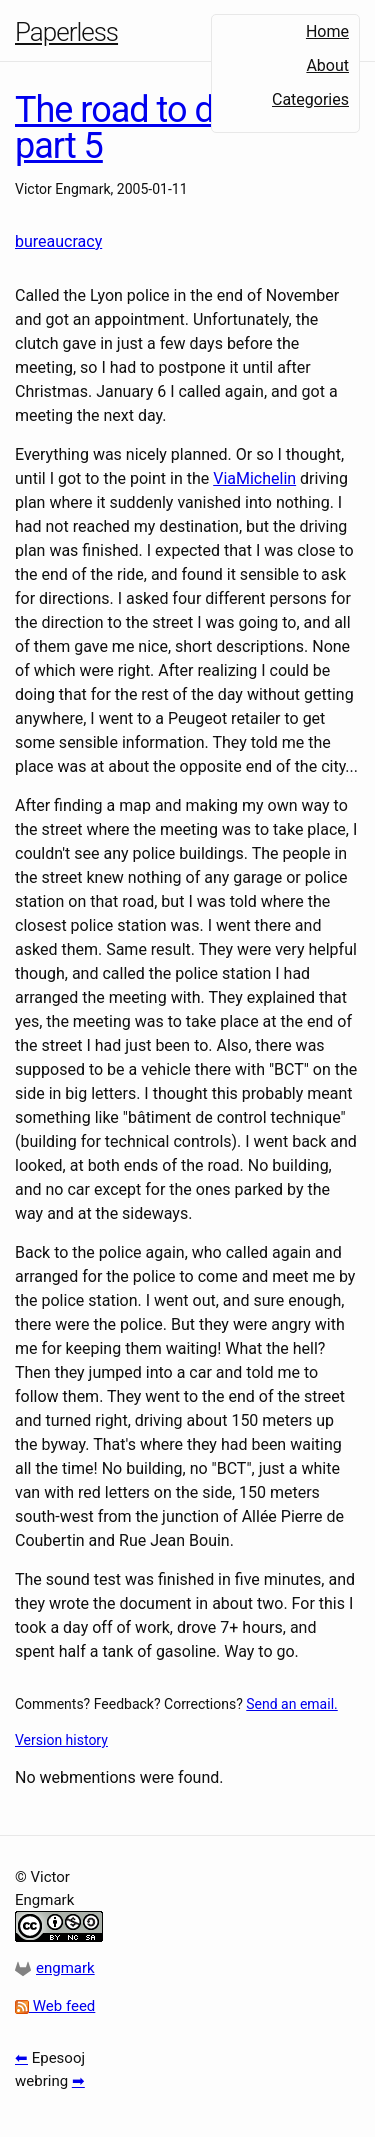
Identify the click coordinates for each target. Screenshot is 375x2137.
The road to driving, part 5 (158, 128)
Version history (61, 1740)
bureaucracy (58, 241)
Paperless (66, 32)
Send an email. (291, 1704)
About (327, 65)
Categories (310, 99)
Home (327, 31)
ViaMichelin (254, 478)
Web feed (55, 2006)
